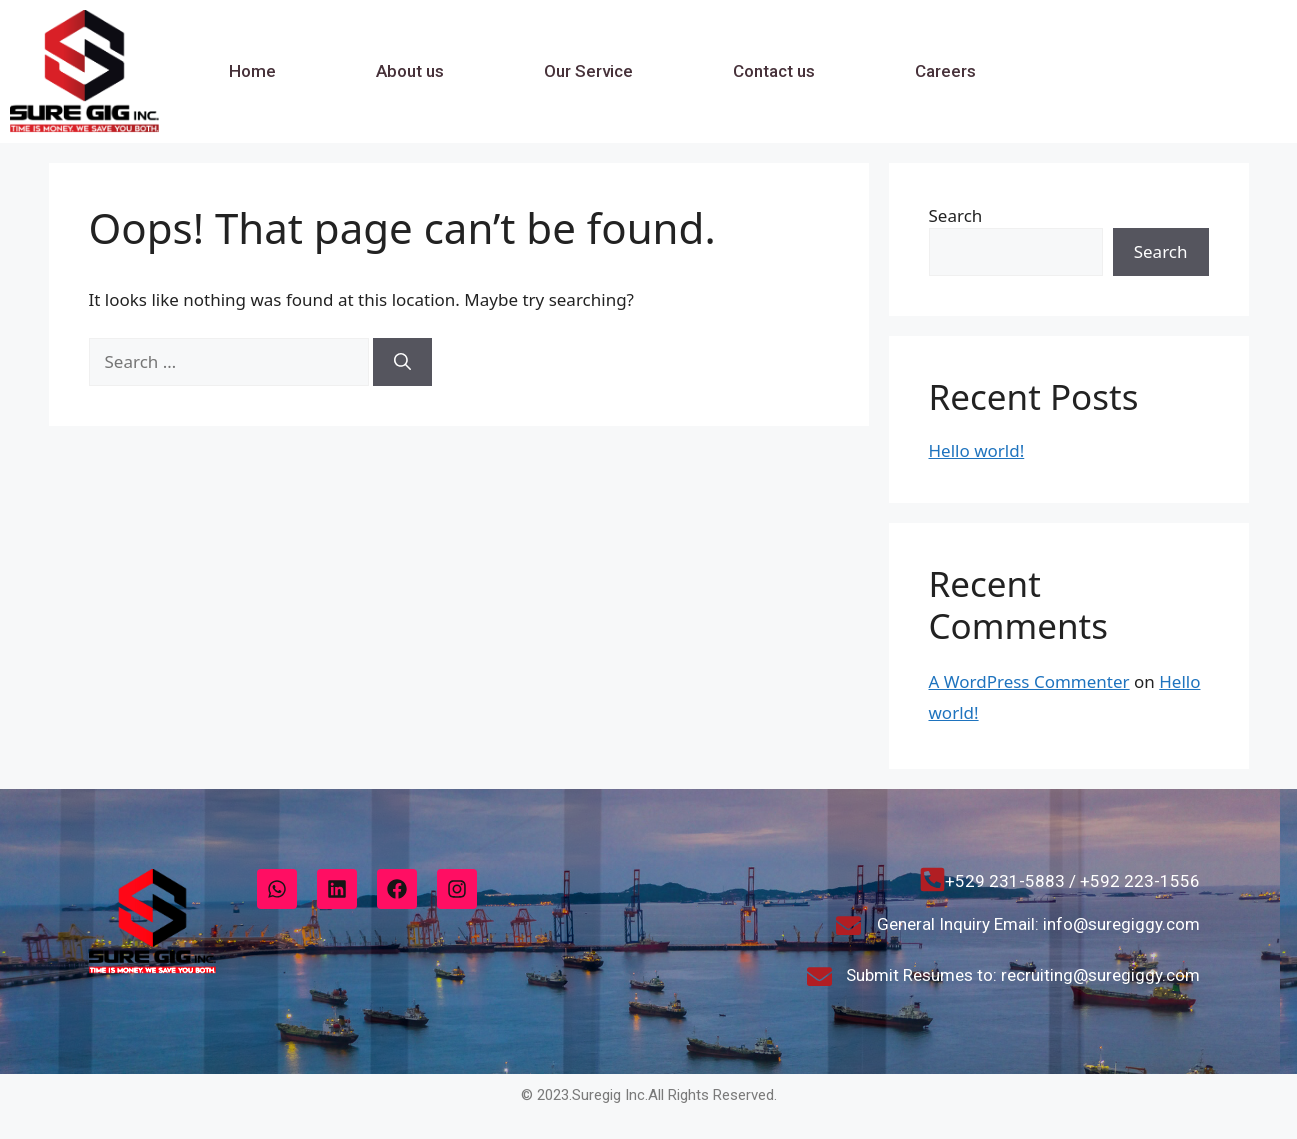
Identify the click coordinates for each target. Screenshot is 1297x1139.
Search (956, 215)
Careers (945, 71)
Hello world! (977, 450)
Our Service (588, 71)
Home (252, 71)
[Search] (402, 362)
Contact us (774, 71)
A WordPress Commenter (1029, 681)
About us (410, 71)
